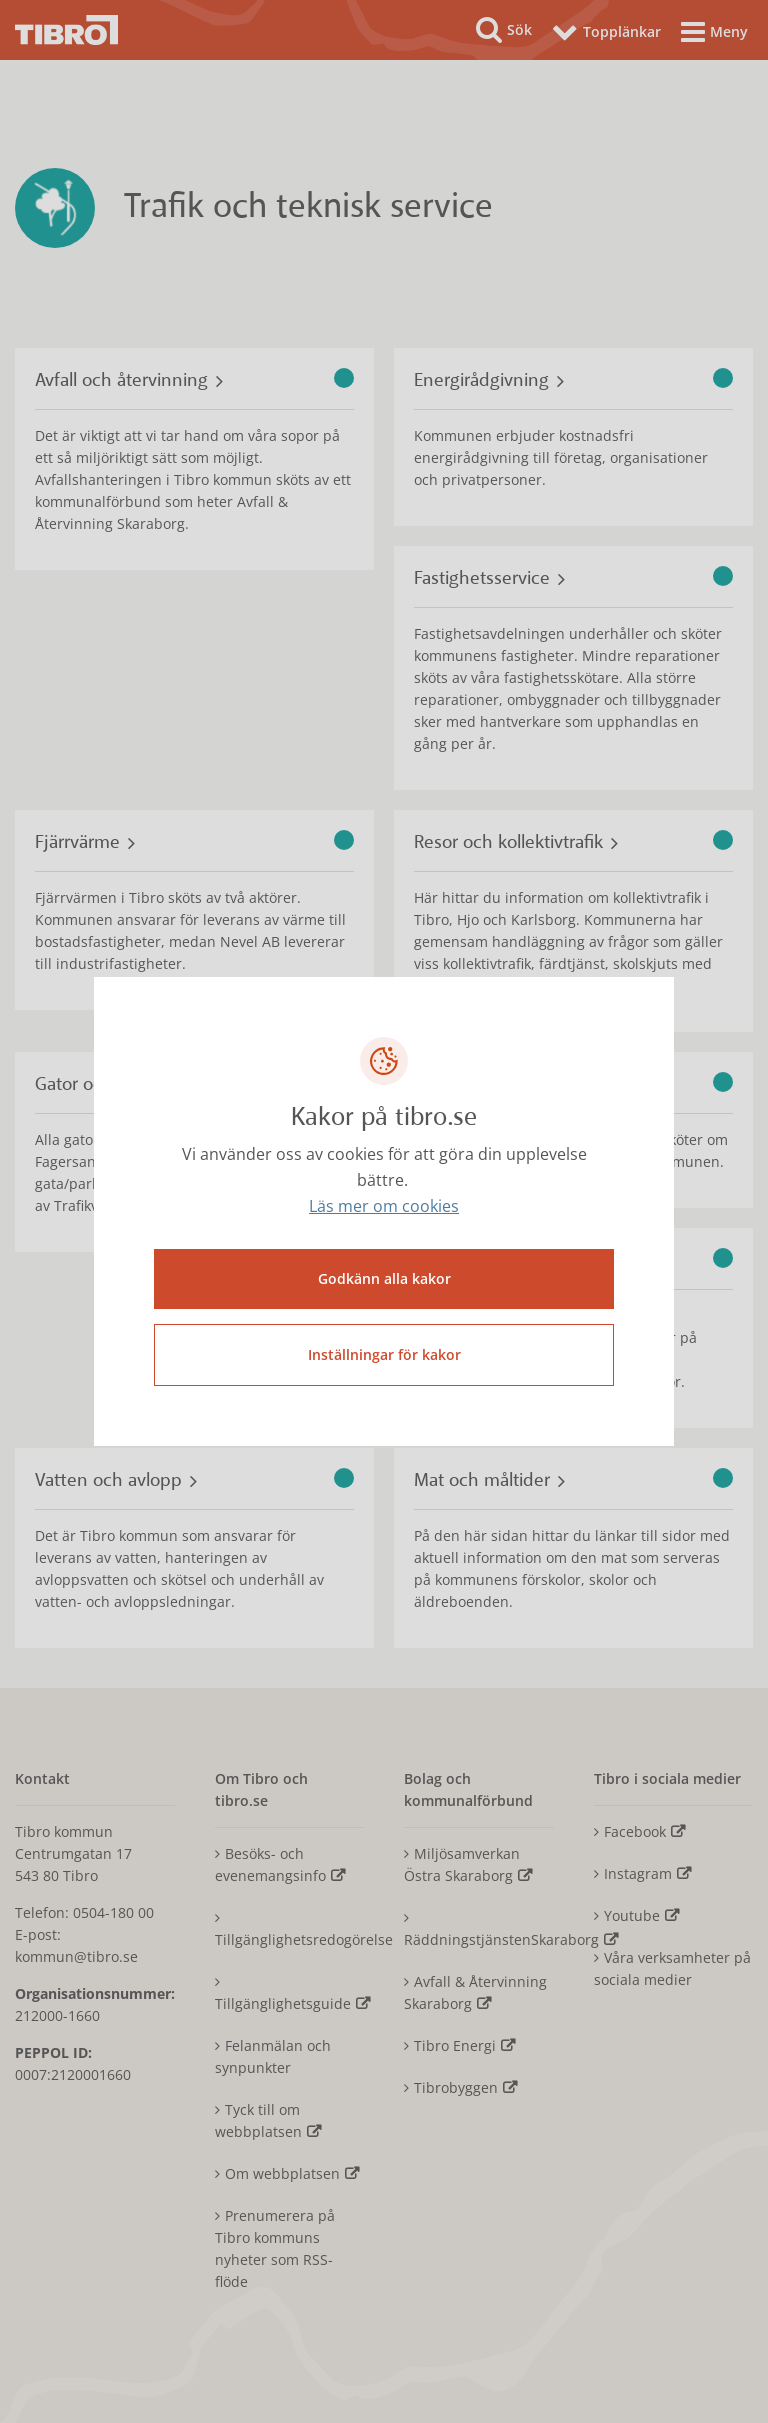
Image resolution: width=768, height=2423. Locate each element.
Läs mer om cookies (384, 1206)
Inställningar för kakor (384, 1354)
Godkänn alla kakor (384, 1278)
